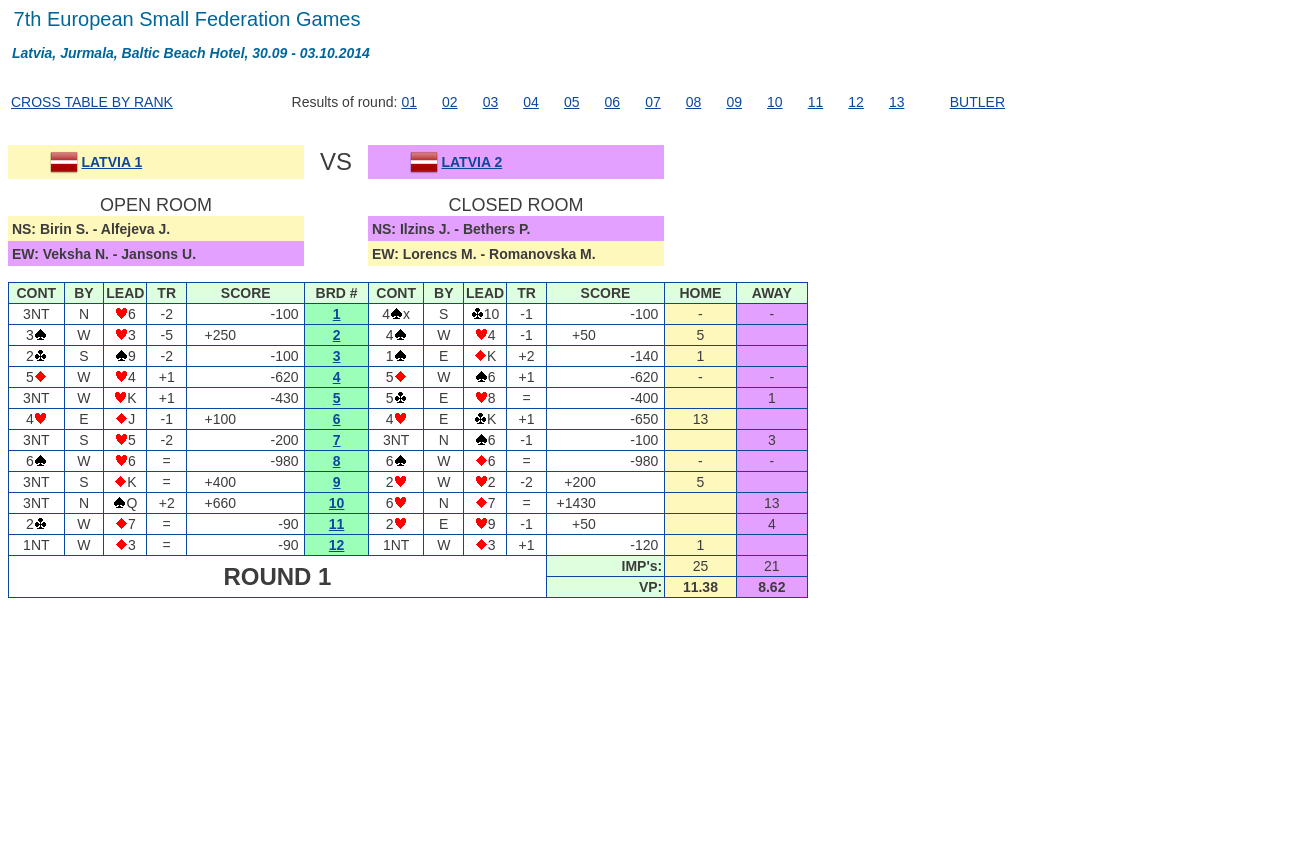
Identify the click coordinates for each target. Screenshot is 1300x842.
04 (531, 102)
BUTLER (977, 102)
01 (409, 102)
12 (856, 102)
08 (694, 102)
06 (613, 102)
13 (897, 102)
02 (450, 102)
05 (572, 102)
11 (816, 102)
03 (491, 102)
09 (734, 102)
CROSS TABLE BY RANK (92, 102)
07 (653, 102)
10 (775, 102)
